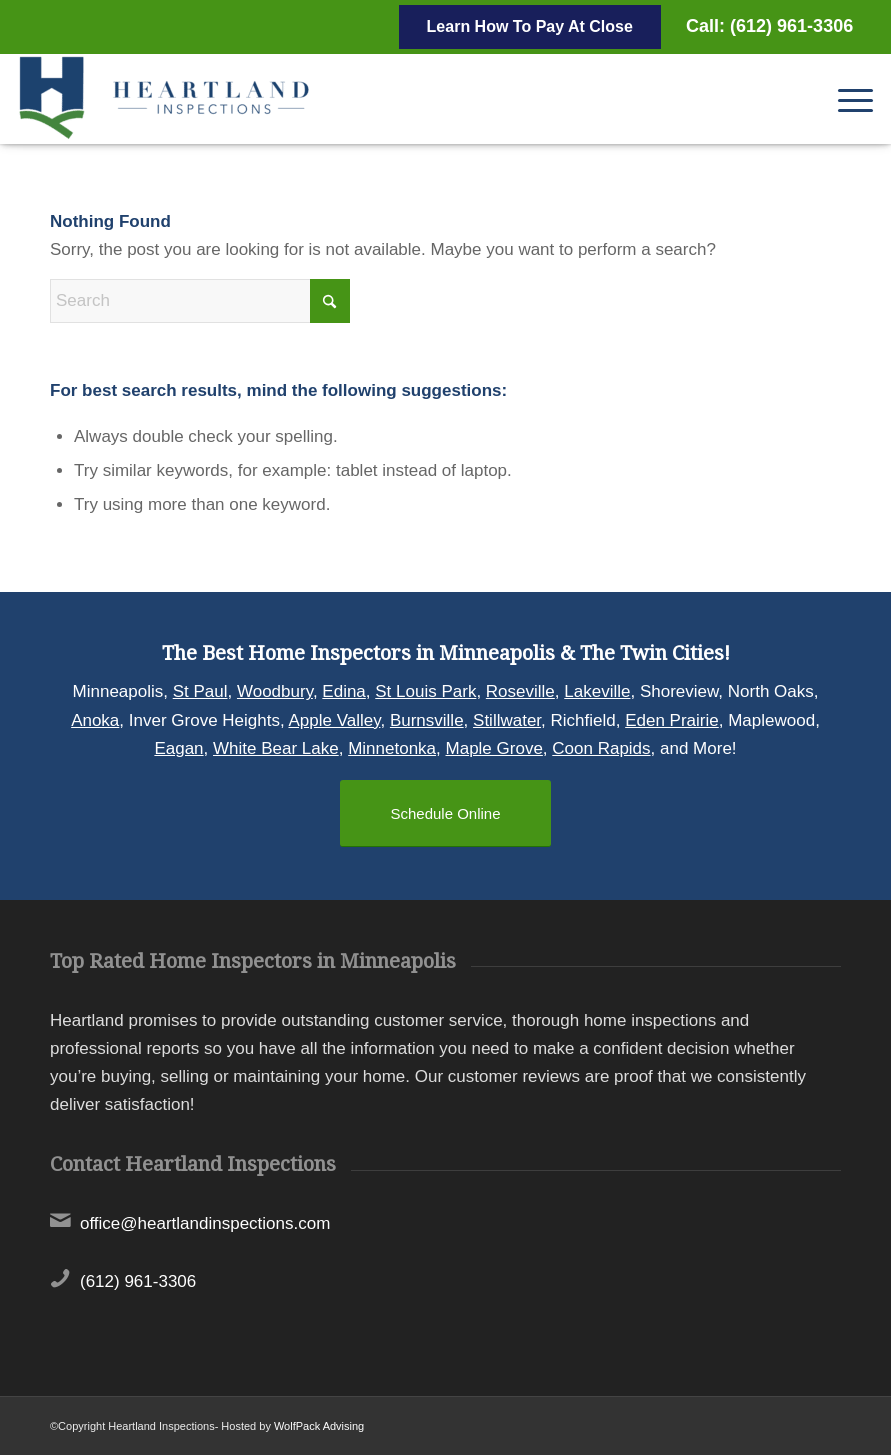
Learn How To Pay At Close (530, 26)
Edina (343, 691)
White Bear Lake (276, 748)
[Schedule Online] (445, 813)
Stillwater (507, 720)
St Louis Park (425, 691)
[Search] (200, 301)
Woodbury (275, 691)
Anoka (95, 720)
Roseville (520, 691)
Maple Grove (494, 748)
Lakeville (597, 691)
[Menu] (845, 99)
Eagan (178, 748)
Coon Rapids (601, 748)
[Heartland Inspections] (168, 99)
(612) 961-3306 (138, 1281)
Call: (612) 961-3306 (769, 26)
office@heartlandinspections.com (205, 1223)
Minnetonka (392, 748)
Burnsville (427, 720)
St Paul (200, 691)
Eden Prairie (672, 720)
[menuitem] (845, 99)
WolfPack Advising (319, 1426)
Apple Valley (334, 720)
